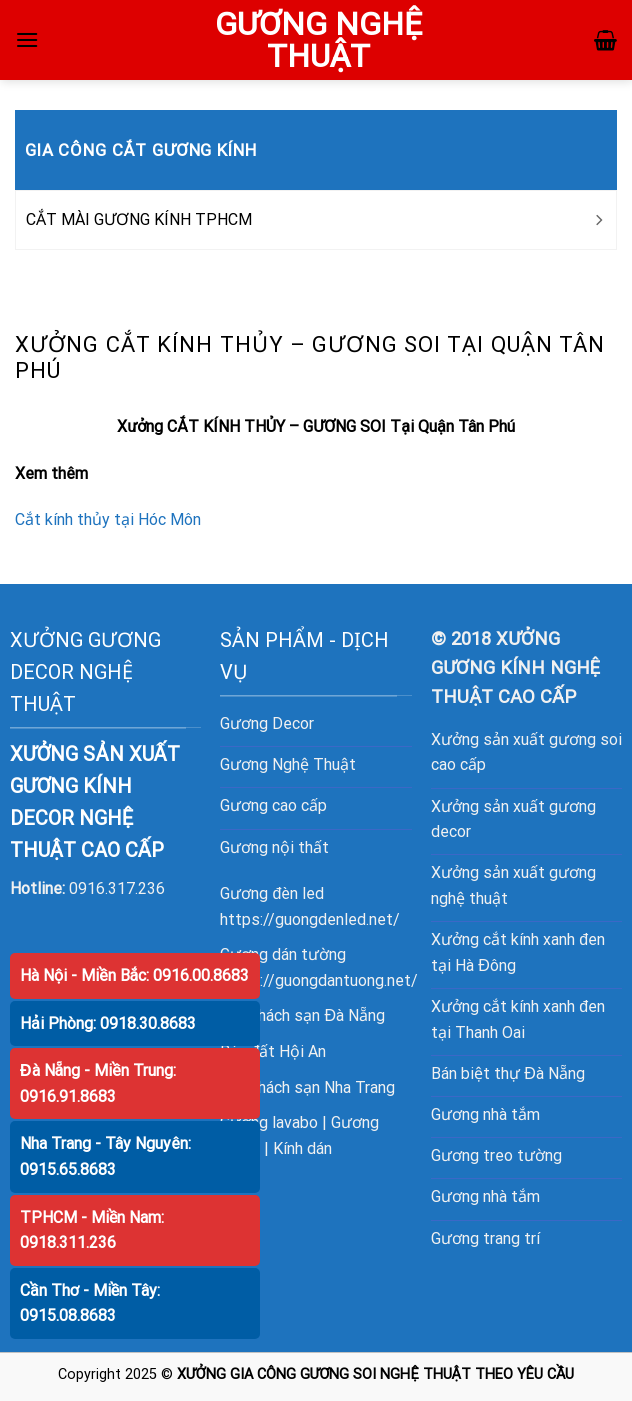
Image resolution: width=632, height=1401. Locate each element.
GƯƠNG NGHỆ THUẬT (318, 40)
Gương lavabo (269, 1122)
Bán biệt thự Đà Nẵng (508, 1073)
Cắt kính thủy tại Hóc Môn (108, 519)
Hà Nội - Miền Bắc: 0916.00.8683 (134, 975)
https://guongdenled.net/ (310, 919)
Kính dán (302, 1148)
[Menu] (27, 39)
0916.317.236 (117, 888)
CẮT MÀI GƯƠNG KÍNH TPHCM (139, 219)
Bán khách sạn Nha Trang (307, 1087)
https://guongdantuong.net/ (319, 980)
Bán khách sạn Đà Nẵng (302, 1015)
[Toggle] (598, 220)
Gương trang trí (485, 1238)
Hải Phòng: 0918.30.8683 (108, 1023)
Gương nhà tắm (485, 1114)
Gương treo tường (496, 1155)
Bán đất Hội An (273, 1051)
